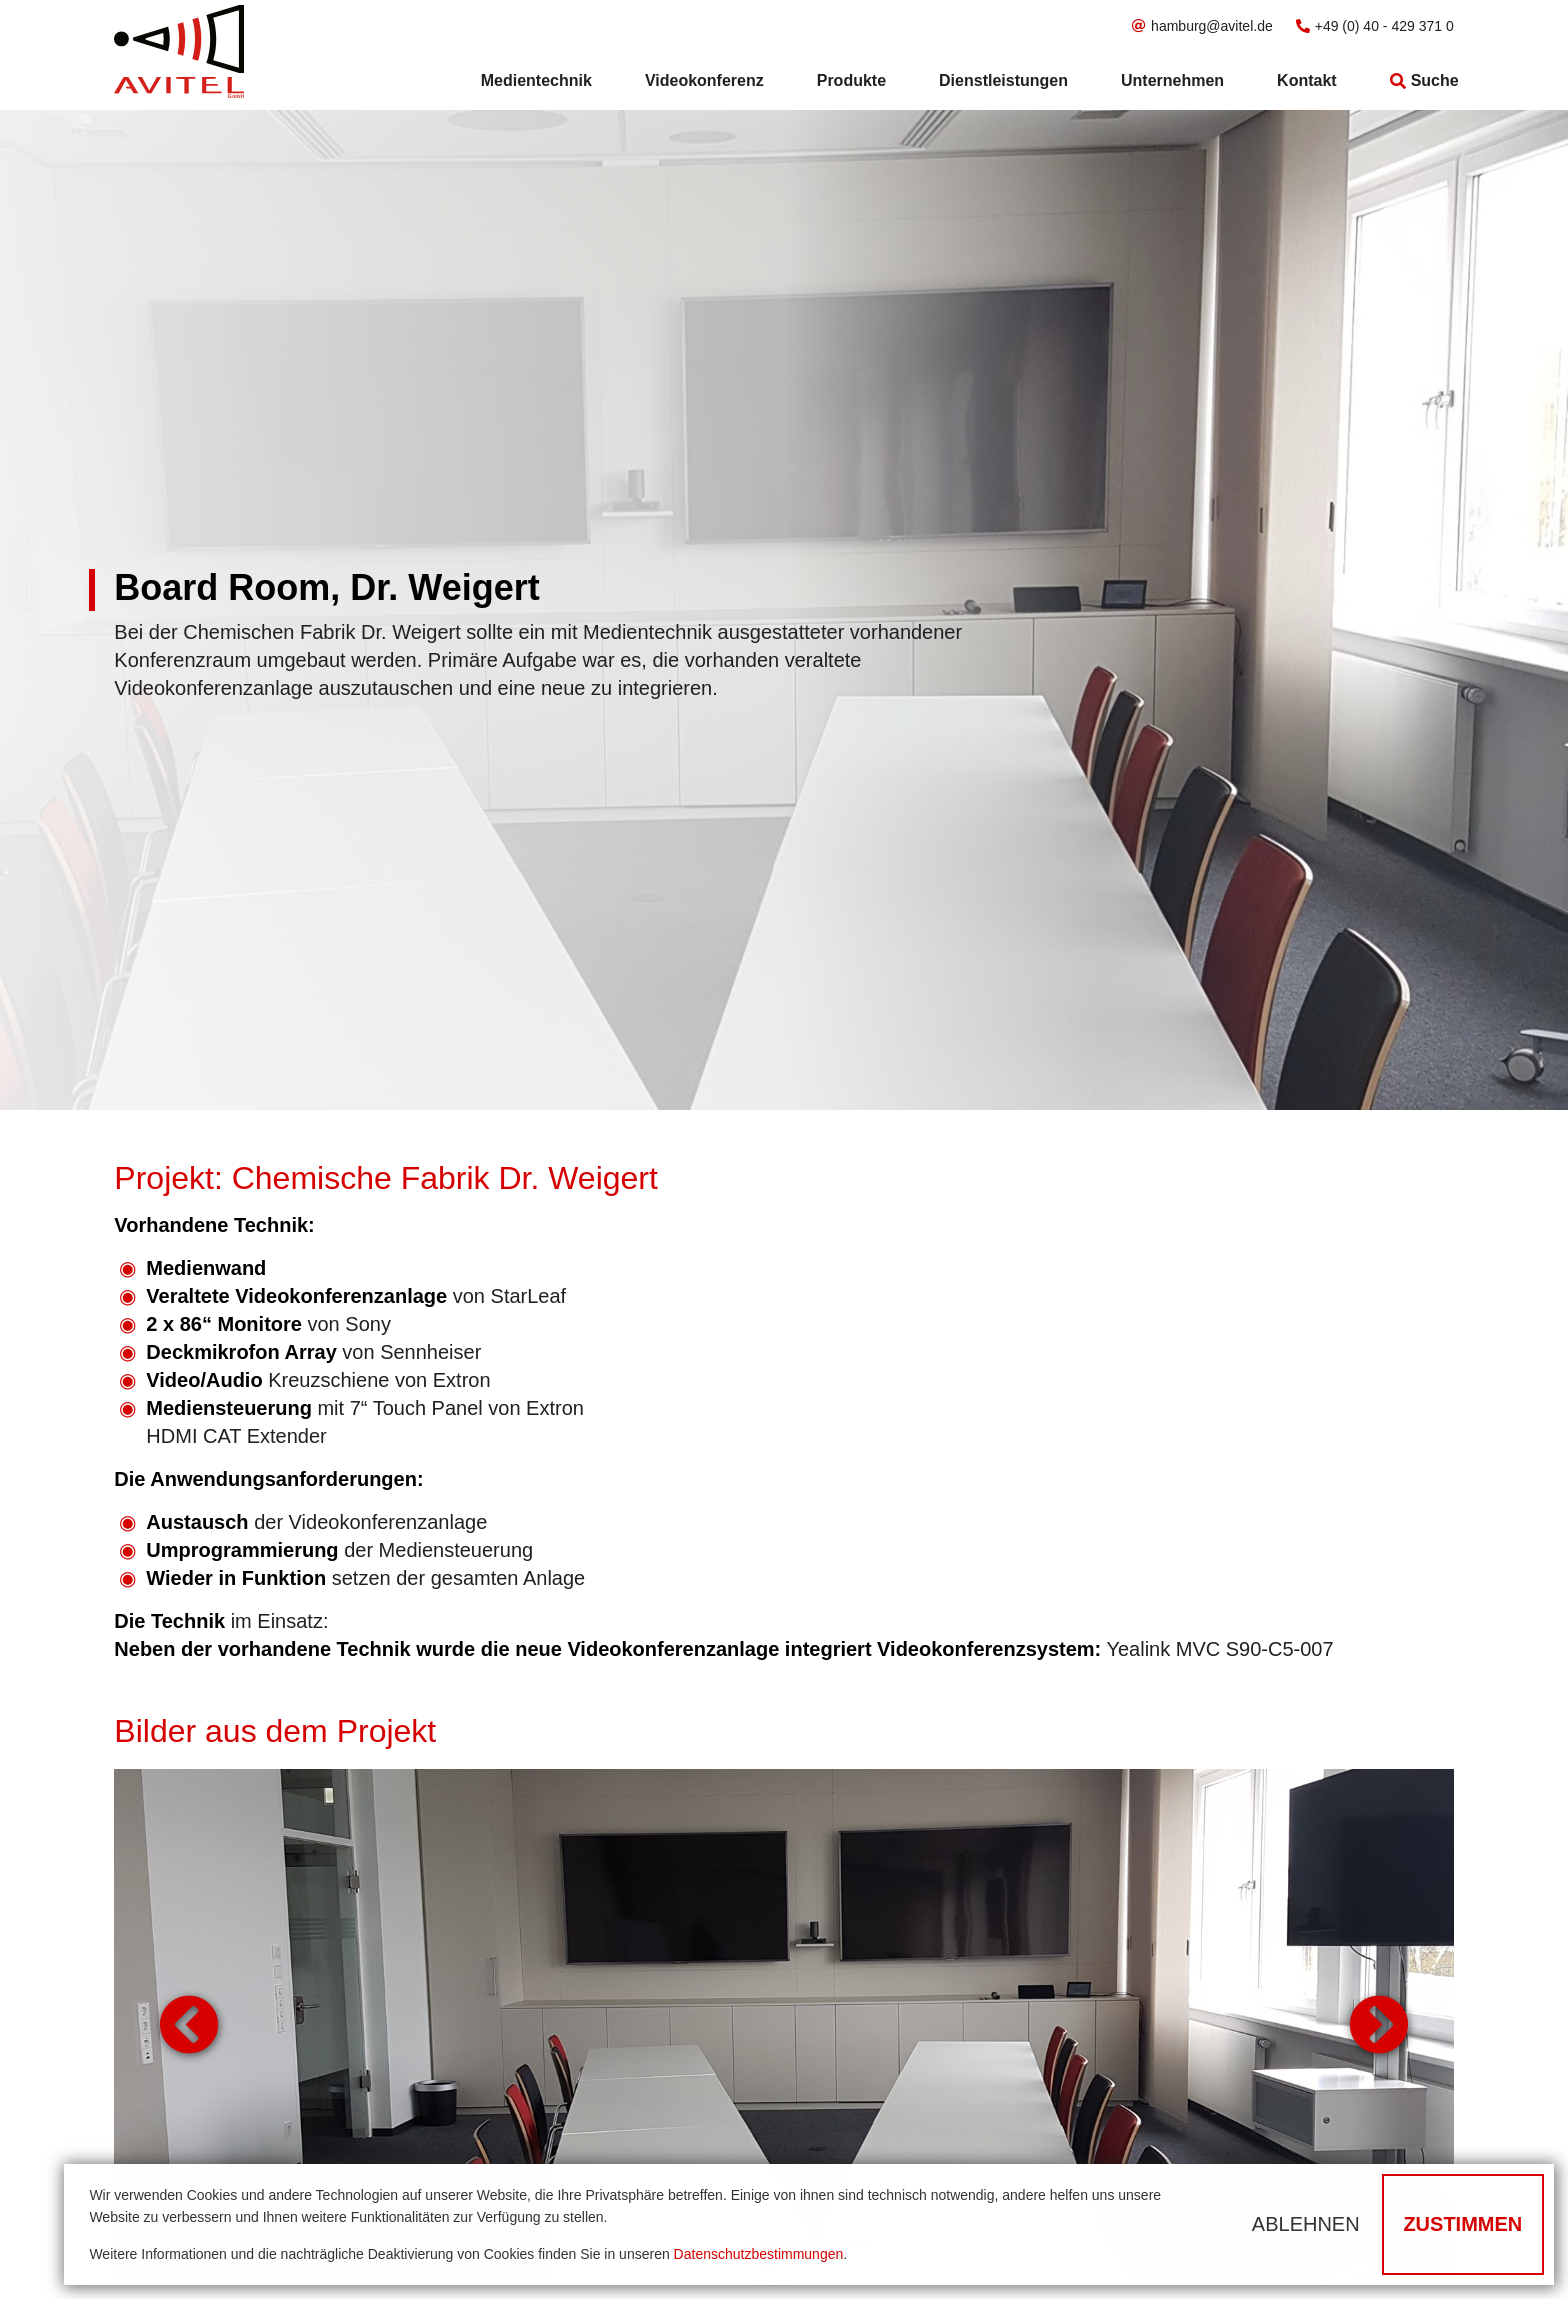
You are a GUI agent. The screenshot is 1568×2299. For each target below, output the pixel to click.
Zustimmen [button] (1462, 2224)
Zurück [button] (189, 2027)
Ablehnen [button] (1306, 2224)
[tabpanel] (784, 2026)
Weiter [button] (1379, 2027)
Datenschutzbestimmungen (759, 2254)
